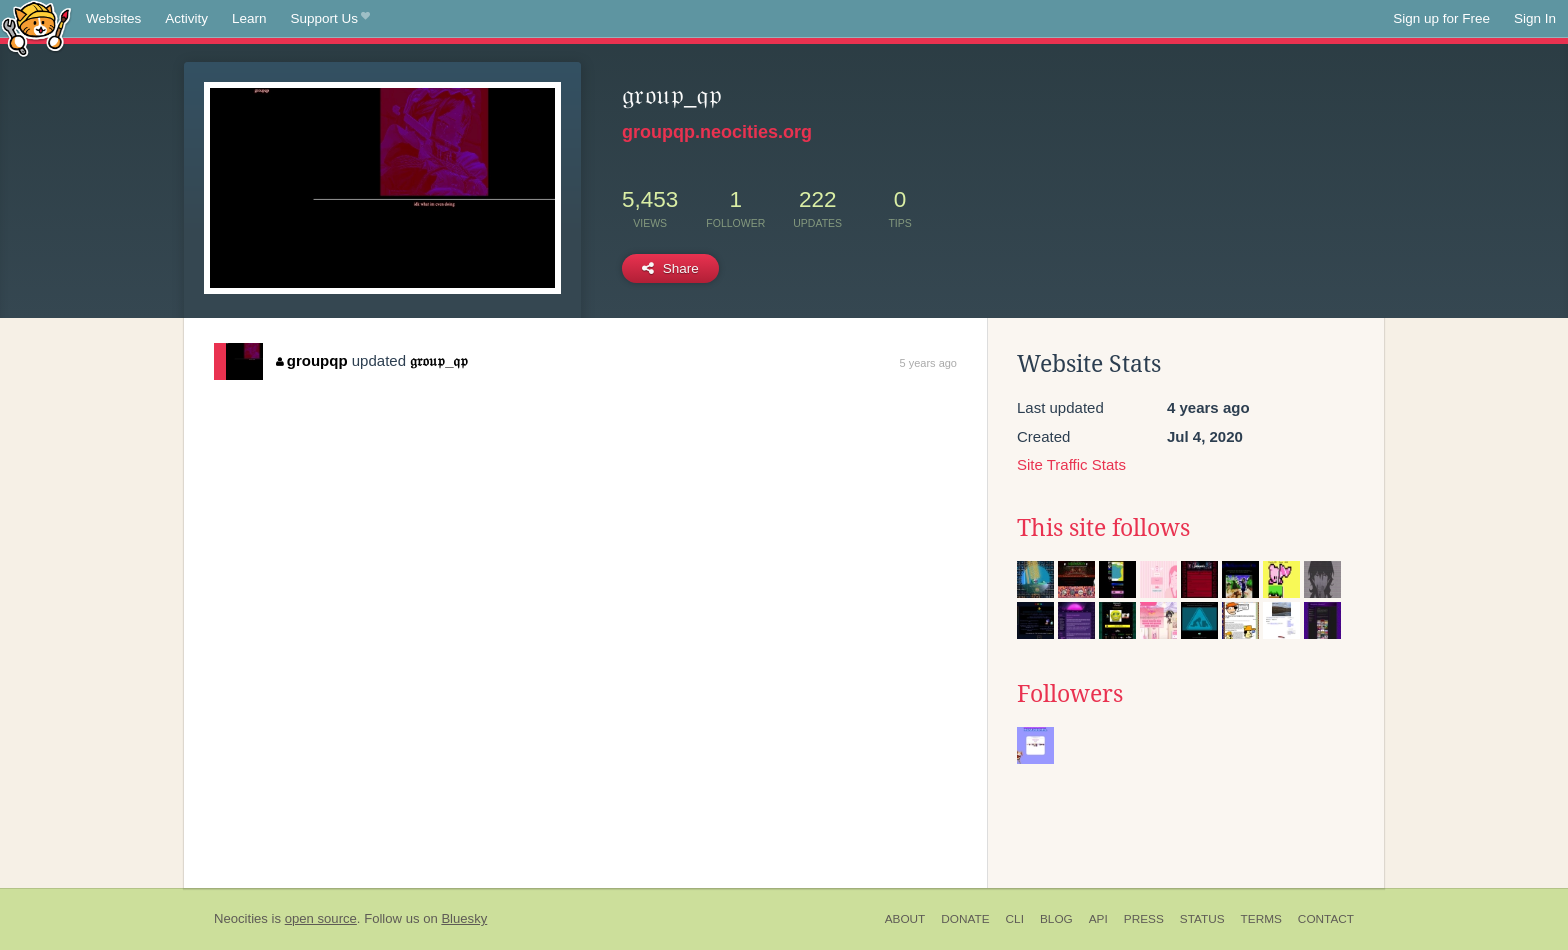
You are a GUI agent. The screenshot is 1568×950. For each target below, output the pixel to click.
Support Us (330, 19)
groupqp (311, 360)
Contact (1326, 919)
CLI (1015, 919)
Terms (1261, 919)
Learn (249, 18)
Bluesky (464, 918)
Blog (1056, 919)
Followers (1070, 694)
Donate (965, 919)
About (905, 919)
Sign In (1535, 18)
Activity (186, 18)
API (1098, 919)
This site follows (1103, 528)
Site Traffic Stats (1071, 464)
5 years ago (928, 363)
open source (321, 918)
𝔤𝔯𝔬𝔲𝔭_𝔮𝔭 (439, 360)
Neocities (241, 918)
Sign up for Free (1441, 18)
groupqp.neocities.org (717, 132)
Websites (113, 18)
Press (1144, 919)
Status (1202, 919)
